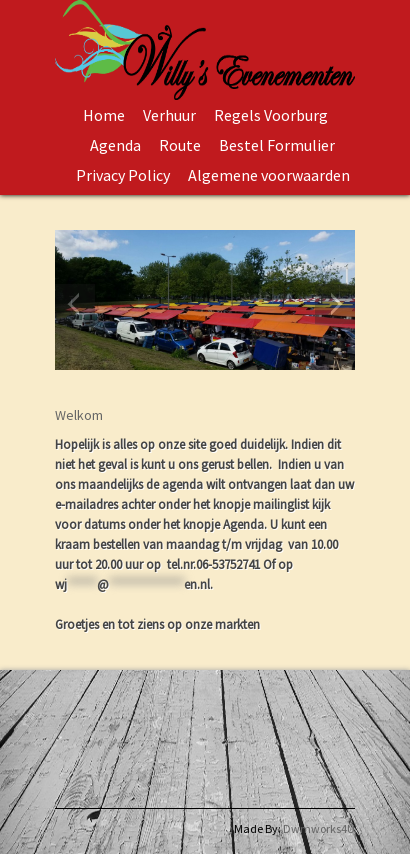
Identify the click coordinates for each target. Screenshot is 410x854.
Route (180, 145)
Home (104, 115)
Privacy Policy (123, 175)
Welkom (79, 415)
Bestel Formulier (277, 145)
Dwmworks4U (319, 828)
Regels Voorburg (271, 115)
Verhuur (169, 115)
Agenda (115, 145)
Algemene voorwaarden (269, 175)
